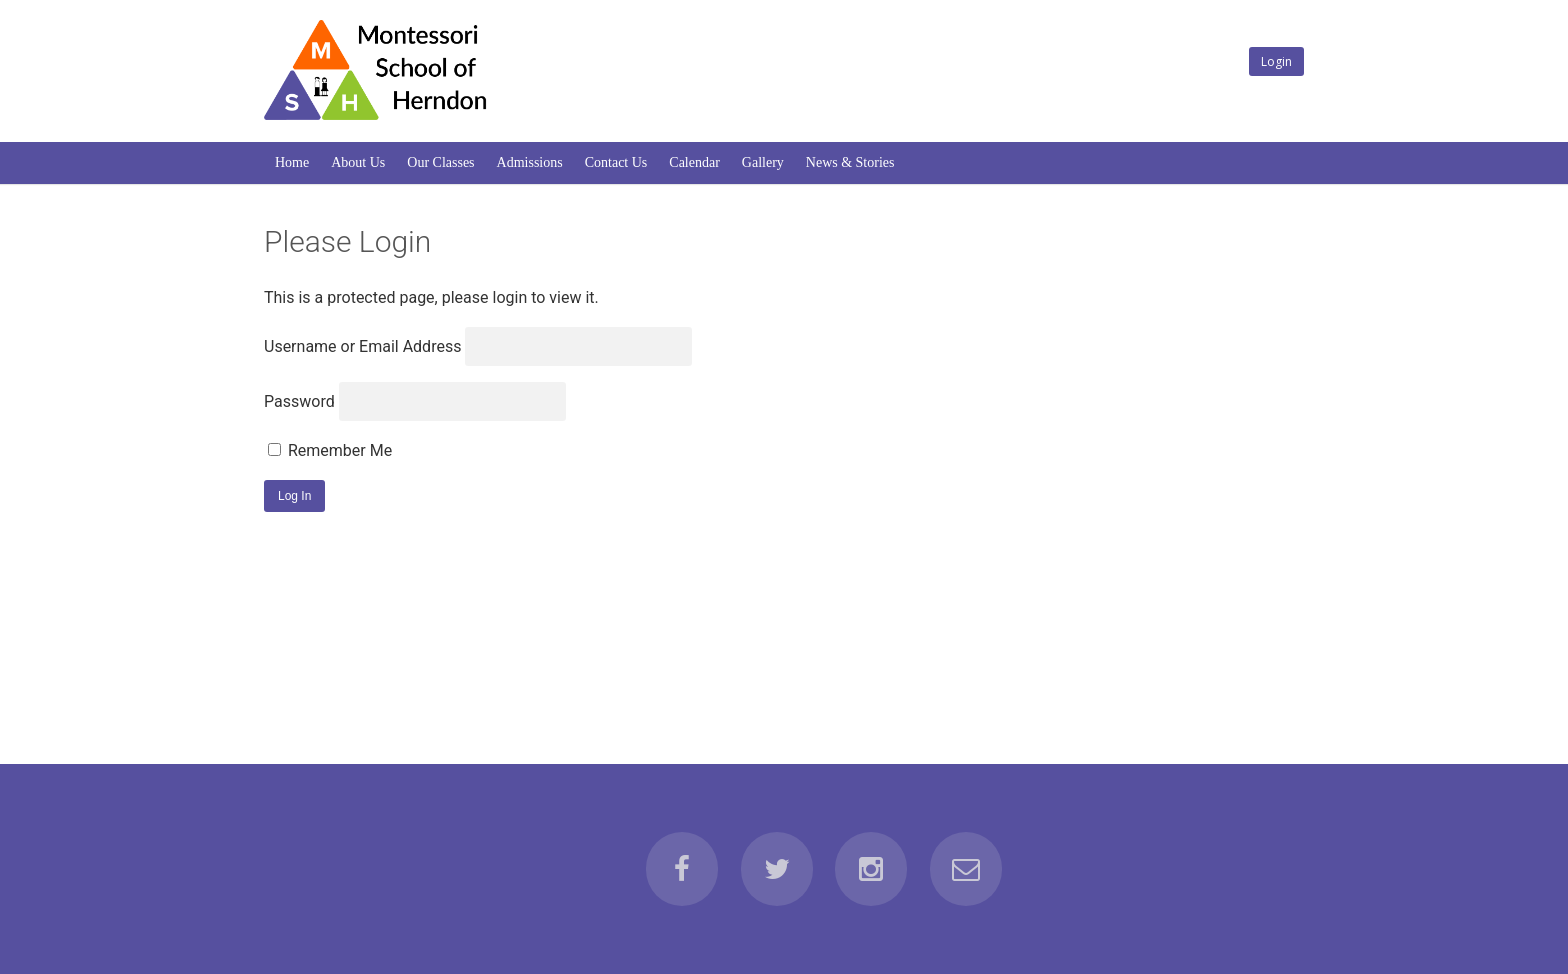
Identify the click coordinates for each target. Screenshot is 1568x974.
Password (299, 401)
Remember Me (330, 450)
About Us (358, 162)
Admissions (530, 162)
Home (292, 162)
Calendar (694, 162)
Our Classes (440, 162)
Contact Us (616, 162)
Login (1276, 61)
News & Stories (850, 162)
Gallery (763, 162)
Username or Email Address (362, 346)
